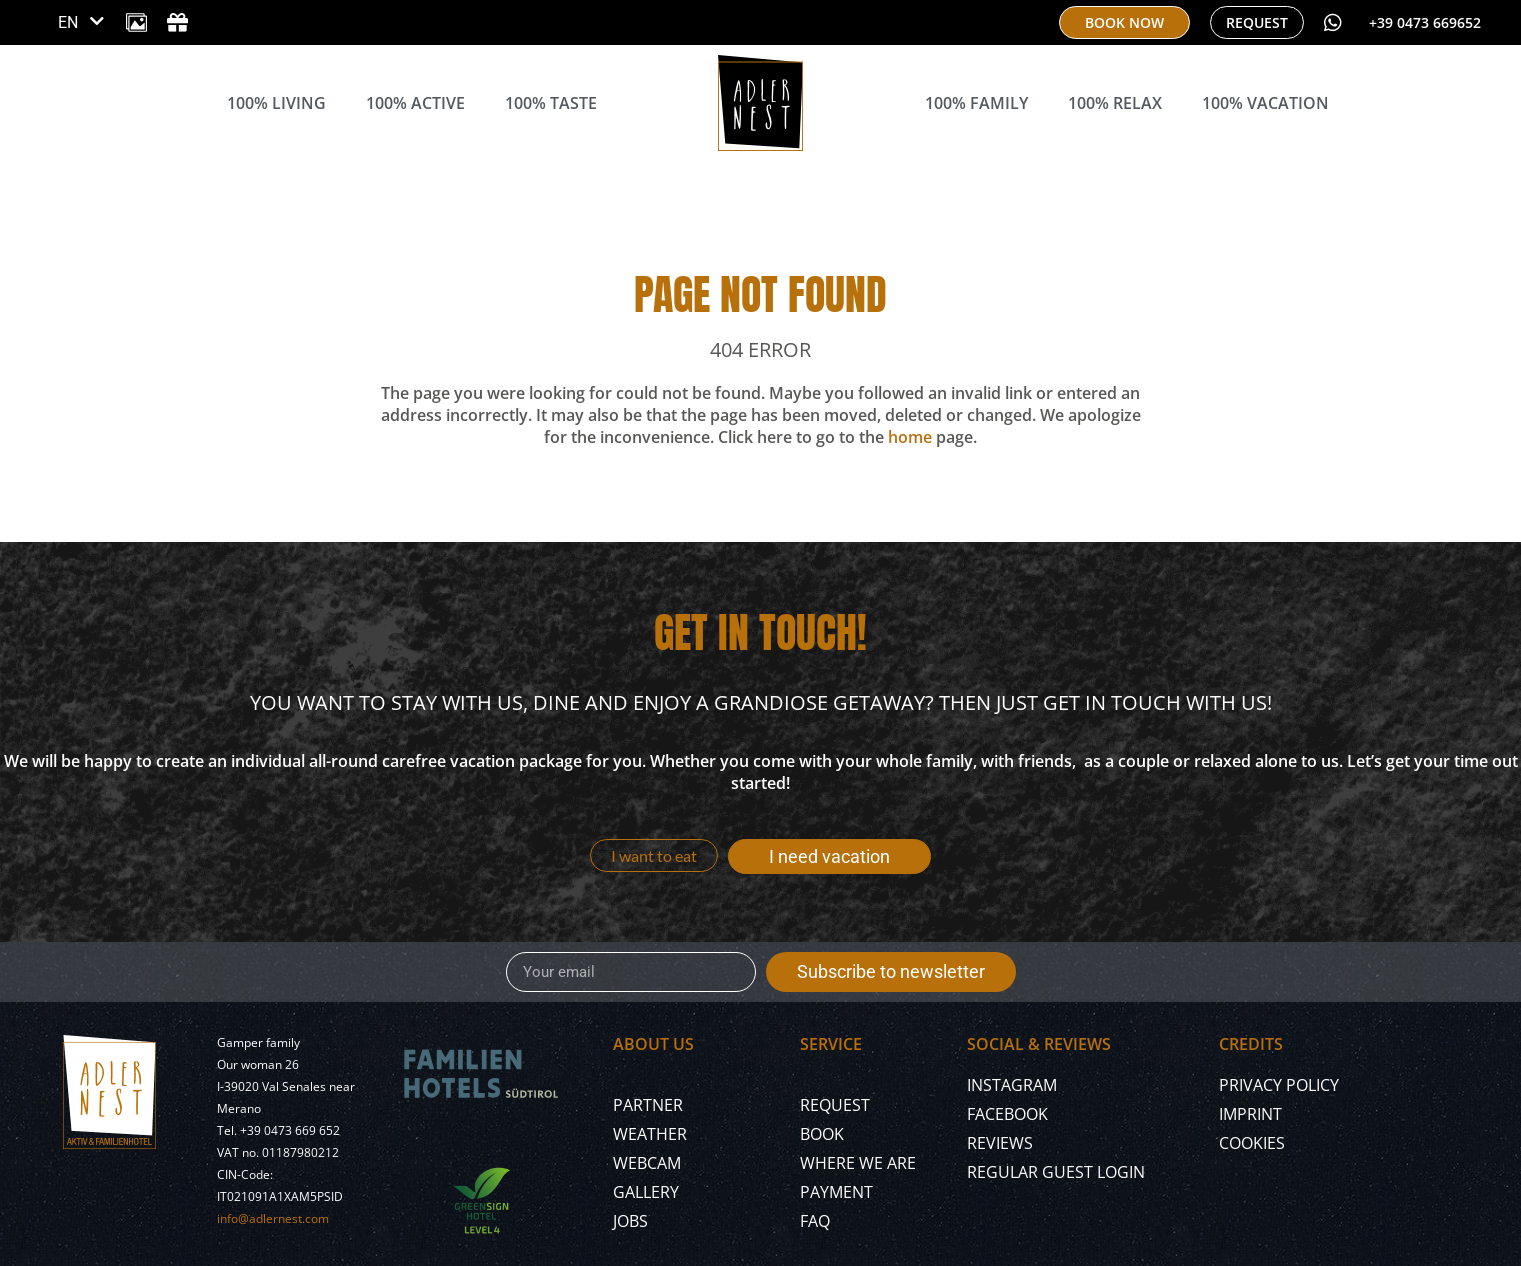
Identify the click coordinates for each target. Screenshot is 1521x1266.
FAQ (815, 1221)
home (910, 437)
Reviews (1000, 1143)
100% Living (276, 103)
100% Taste (551, 103)
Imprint (1250, 1114)
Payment (836, 1192)
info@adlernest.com (273, 1218)
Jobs (630, 1221)
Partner (648, 1105)
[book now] (1124, 22)
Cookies (1252, 1143)
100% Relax (1115, 103)
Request (835, 1105)
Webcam (647, 1163)
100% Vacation (1265, 103)
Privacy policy (1279, 1085)
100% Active (415, 103)
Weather (650, 1134)
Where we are (858, 1163)
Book (822, 1134)
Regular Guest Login (1056, 1172)
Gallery (646, 1192)
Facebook (1007, 1114)
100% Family (976, 103)
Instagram (1012, 1085)
